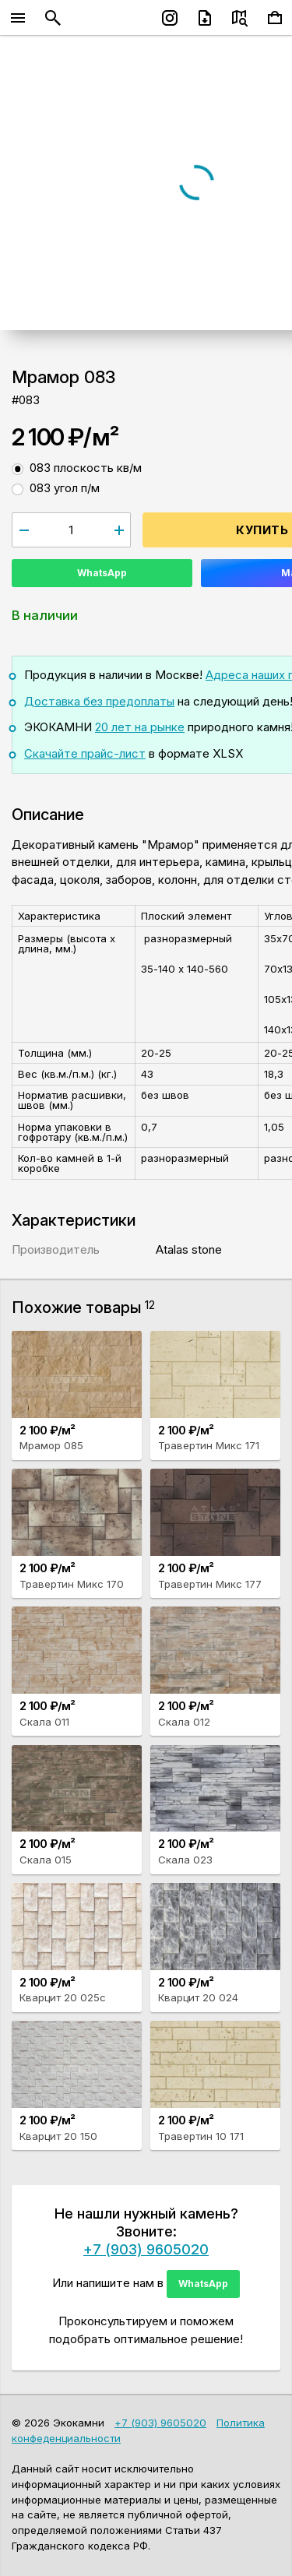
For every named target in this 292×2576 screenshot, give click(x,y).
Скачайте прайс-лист (85, 753)
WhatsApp (102, 573)
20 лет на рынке (140, 727)
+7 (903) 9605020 (146, 2249)
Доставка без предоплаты (99, 701)
